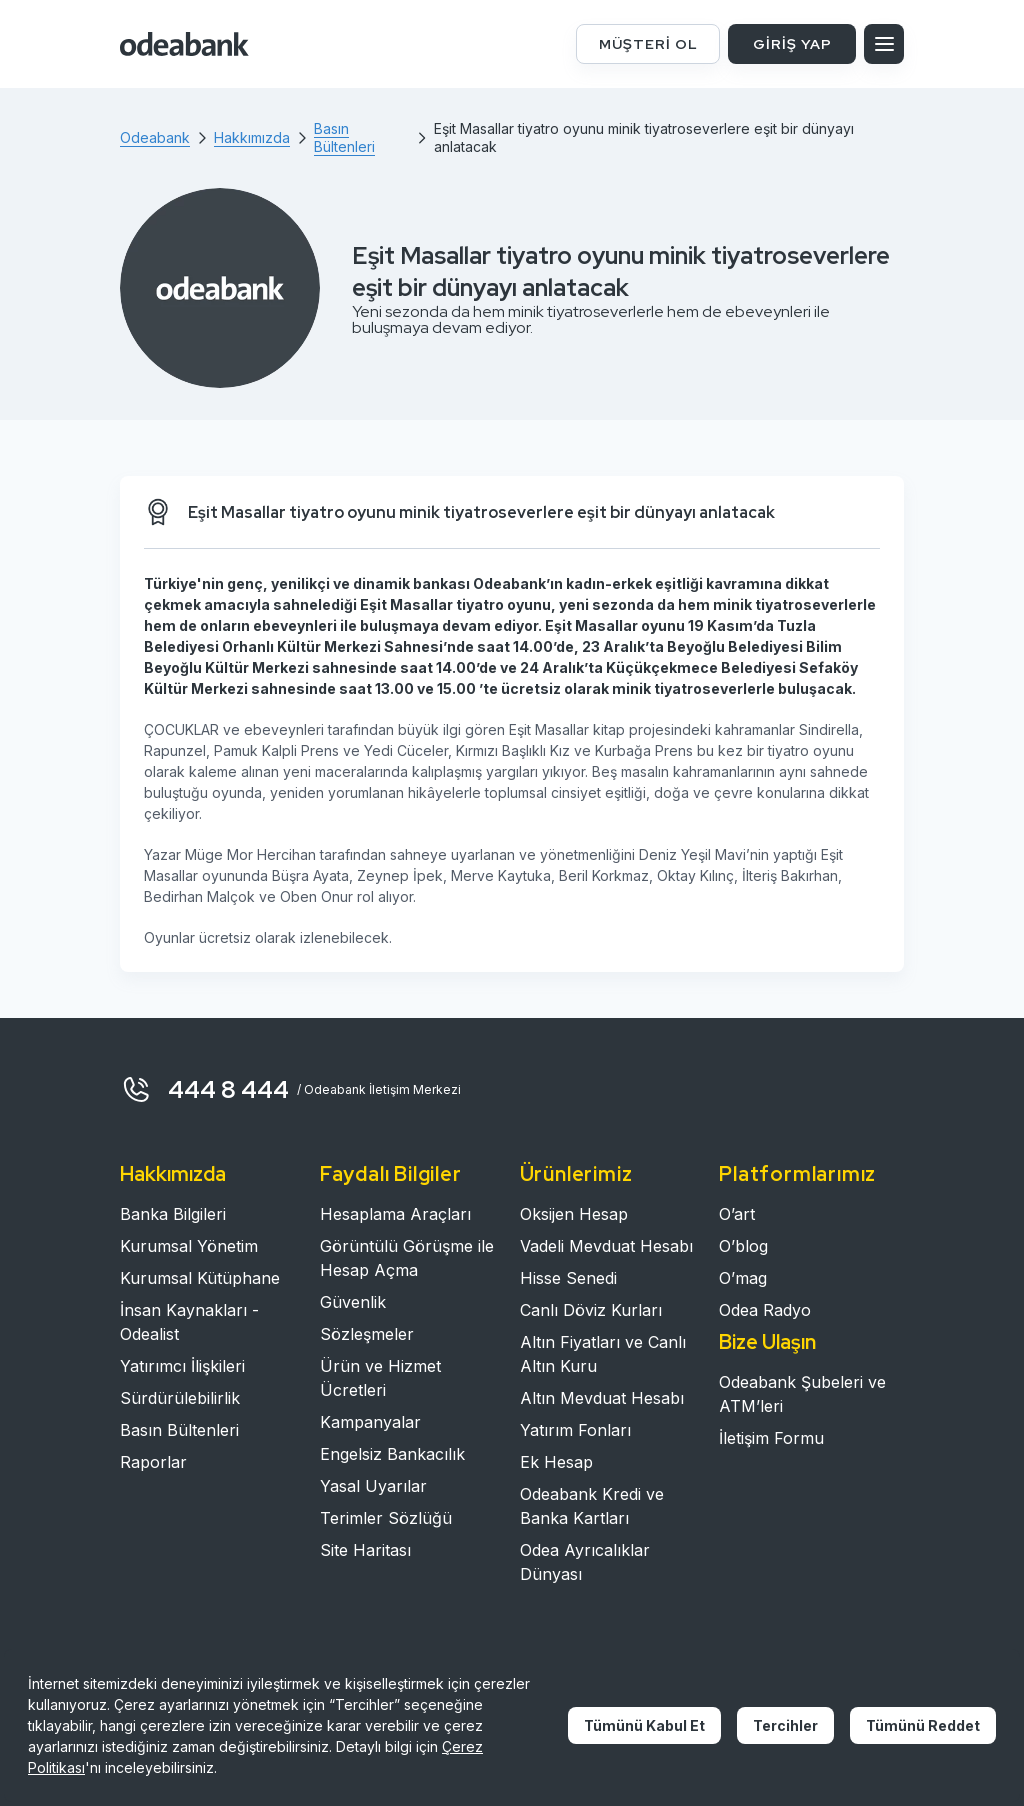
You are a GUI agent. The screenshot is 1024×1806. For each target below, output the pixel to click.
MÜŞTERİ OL (648, 44)
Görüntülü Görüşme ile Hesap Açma (407, 1258)
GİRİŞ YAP (792, 44)
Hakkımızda (173, 1174)
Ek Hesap (556, 1462)
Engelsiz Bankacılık (392, 1454)
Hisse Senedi (568, 1278)
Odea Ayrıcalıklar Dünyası (585, 1562)
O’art (737, 1214)
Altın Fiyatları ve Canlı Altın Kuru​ (603, 1354)
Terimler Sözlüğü (386, 1518)
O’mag (743, 1278)
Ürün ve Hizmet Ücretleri (380, 1378)
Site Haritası (365, 1550)
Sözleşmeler (367, 1334)
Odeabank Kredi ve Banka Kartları (592, 1506)
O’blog (743, 1246)
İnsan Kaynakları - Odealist (189, 1322)
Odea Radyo (765, 1310)
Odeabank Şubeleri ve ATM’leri (802, 1394)
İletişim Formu (771, 1438)
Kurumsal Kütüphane (200, 1278)
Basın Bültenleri (179, 1430)
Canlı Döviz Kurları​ (591, 1310)
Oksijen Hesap (574, 1214)
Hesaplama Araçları (395, 1214)
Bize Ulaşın (767, 1342)
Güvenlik (353, 1302)
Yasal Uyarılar (373, 1486)
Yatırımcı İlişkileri (182, 1366)
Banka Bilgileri (173, 1214)
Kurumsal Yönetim (189, 1246)
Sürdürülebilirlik (180, 1398)
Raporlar (153, 1462)
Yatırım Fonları (575, 1430)
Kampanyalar (370, 1422)
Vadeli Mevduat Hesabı (606, 1246)
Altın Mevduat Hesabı (602, 1398)
